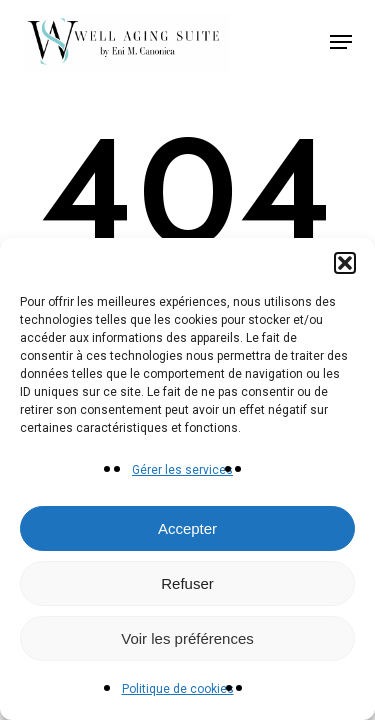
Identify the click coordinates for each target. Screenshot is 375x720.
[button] (345, 263)
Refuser (187, 583)
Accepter (187, 528)
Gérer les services (182, 470)
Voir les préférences (187, 638)
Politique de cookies (178, 689)
